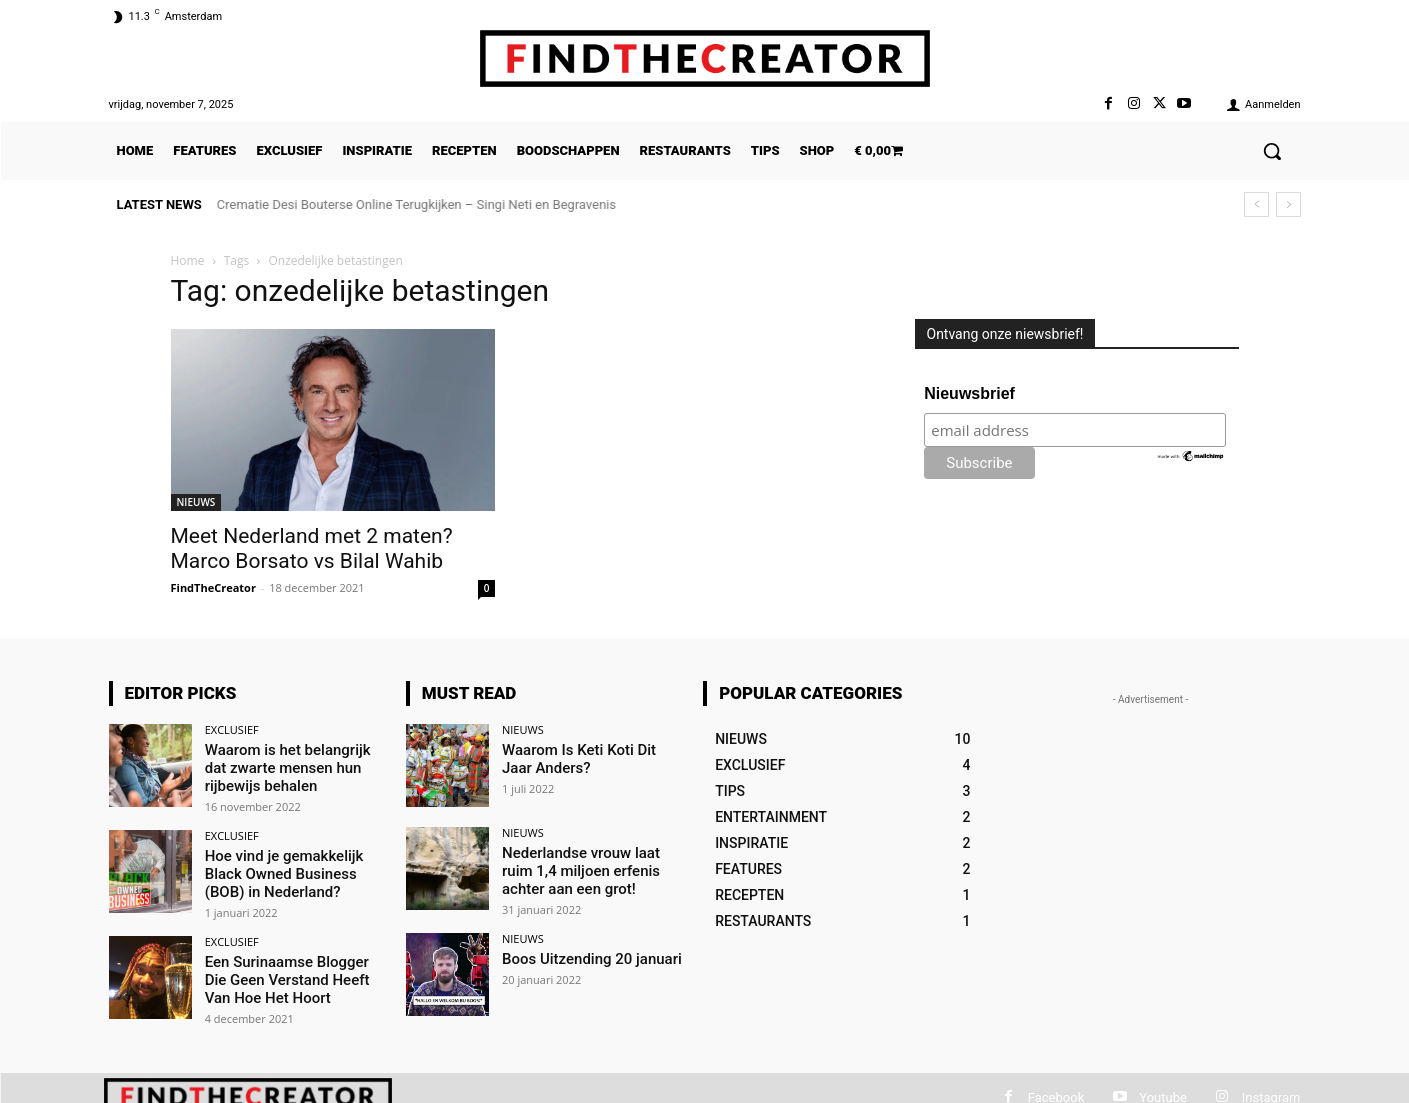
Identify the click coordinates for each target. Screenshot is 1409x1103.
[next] (1288, 204)
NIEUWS (196, 502)
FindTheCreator (213, 587)
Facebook (1056, 1091)
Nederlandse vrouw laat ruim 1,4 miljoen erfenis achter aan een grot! (591, 869)
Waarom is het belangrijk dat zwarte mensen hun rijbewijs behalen (294, 766)
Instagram (1271, 1091)
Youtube (1163, 1091)
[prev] (1256, 204)
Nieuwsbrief (969, 393)
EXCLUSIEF (232, 729)
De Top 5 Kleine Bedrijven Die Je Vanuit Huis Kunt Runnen (382, 204)
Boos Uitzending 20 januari (586, 955)
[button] (1272, 151)
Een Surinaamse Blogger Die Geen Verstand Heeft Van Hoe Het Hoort (293, 972)
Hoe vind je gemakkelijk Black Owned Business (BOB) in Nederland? (279, 869)
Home (188, 260)
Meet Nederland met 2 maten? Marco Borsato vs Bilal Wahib (312, 548)
